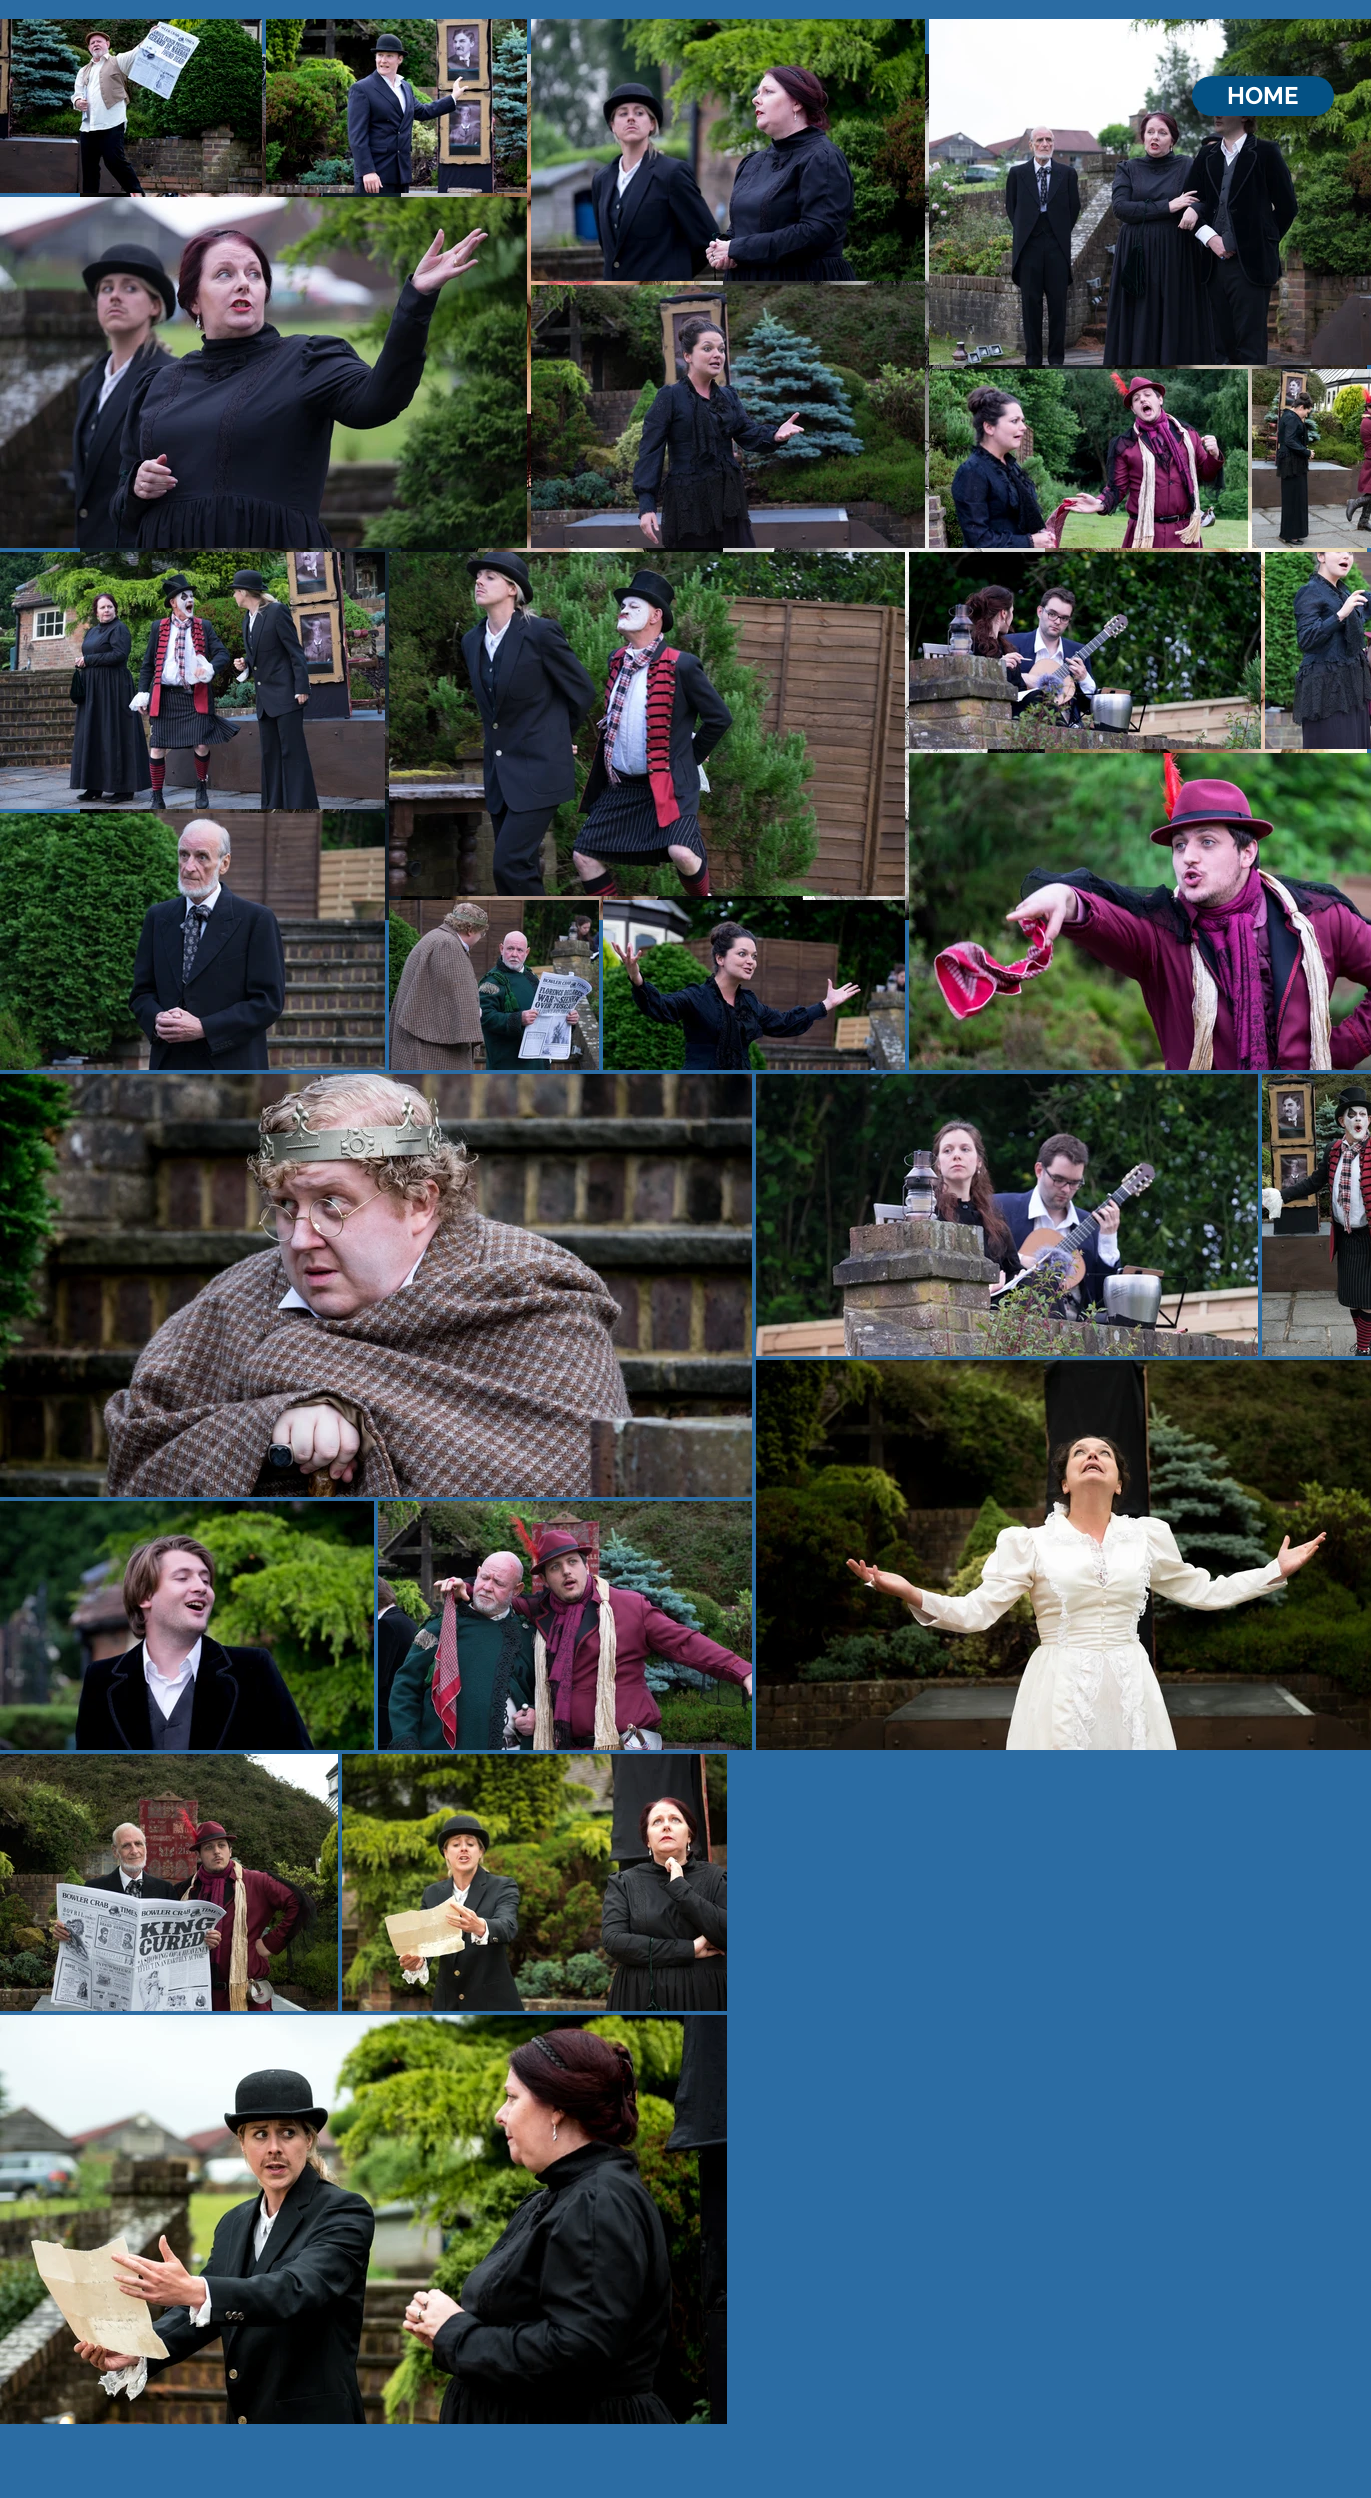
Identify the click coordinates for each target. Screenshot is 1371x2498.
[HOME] (1263, 96)
